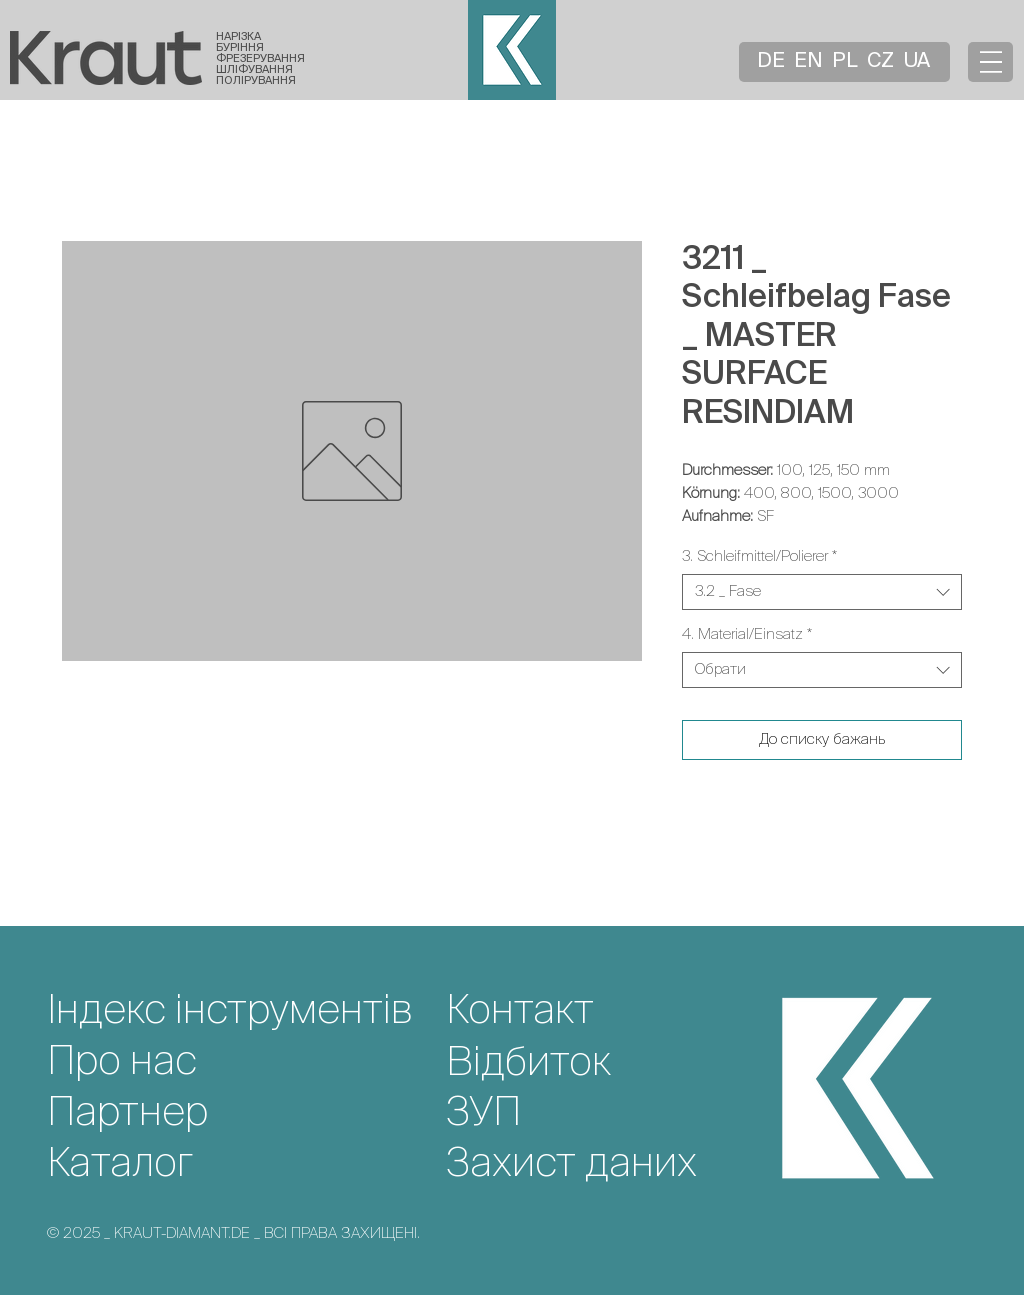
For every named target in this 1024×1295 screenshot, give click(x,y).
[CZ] (882, 62)
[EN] (810, 62)
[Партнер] (246, 1114)
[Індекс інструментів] (246, 1012)
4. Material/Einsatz (747, 634)
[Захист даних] (614, 1165)
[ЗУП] (614, 1114)
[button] (991, 62)
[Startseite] (106, 57)
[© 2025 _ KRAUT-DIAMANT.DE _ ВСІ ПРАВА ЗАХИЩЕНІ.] (395, 1233)
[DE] (773, 62)
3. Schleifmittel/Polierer (759, 556)
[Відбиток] (614, 1064)
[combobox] (822, 592)
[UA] (919, 62)
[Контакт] (614, 1012)
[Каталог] (246, 1165)
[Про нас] (246, 1063)
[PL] (847, 62)
